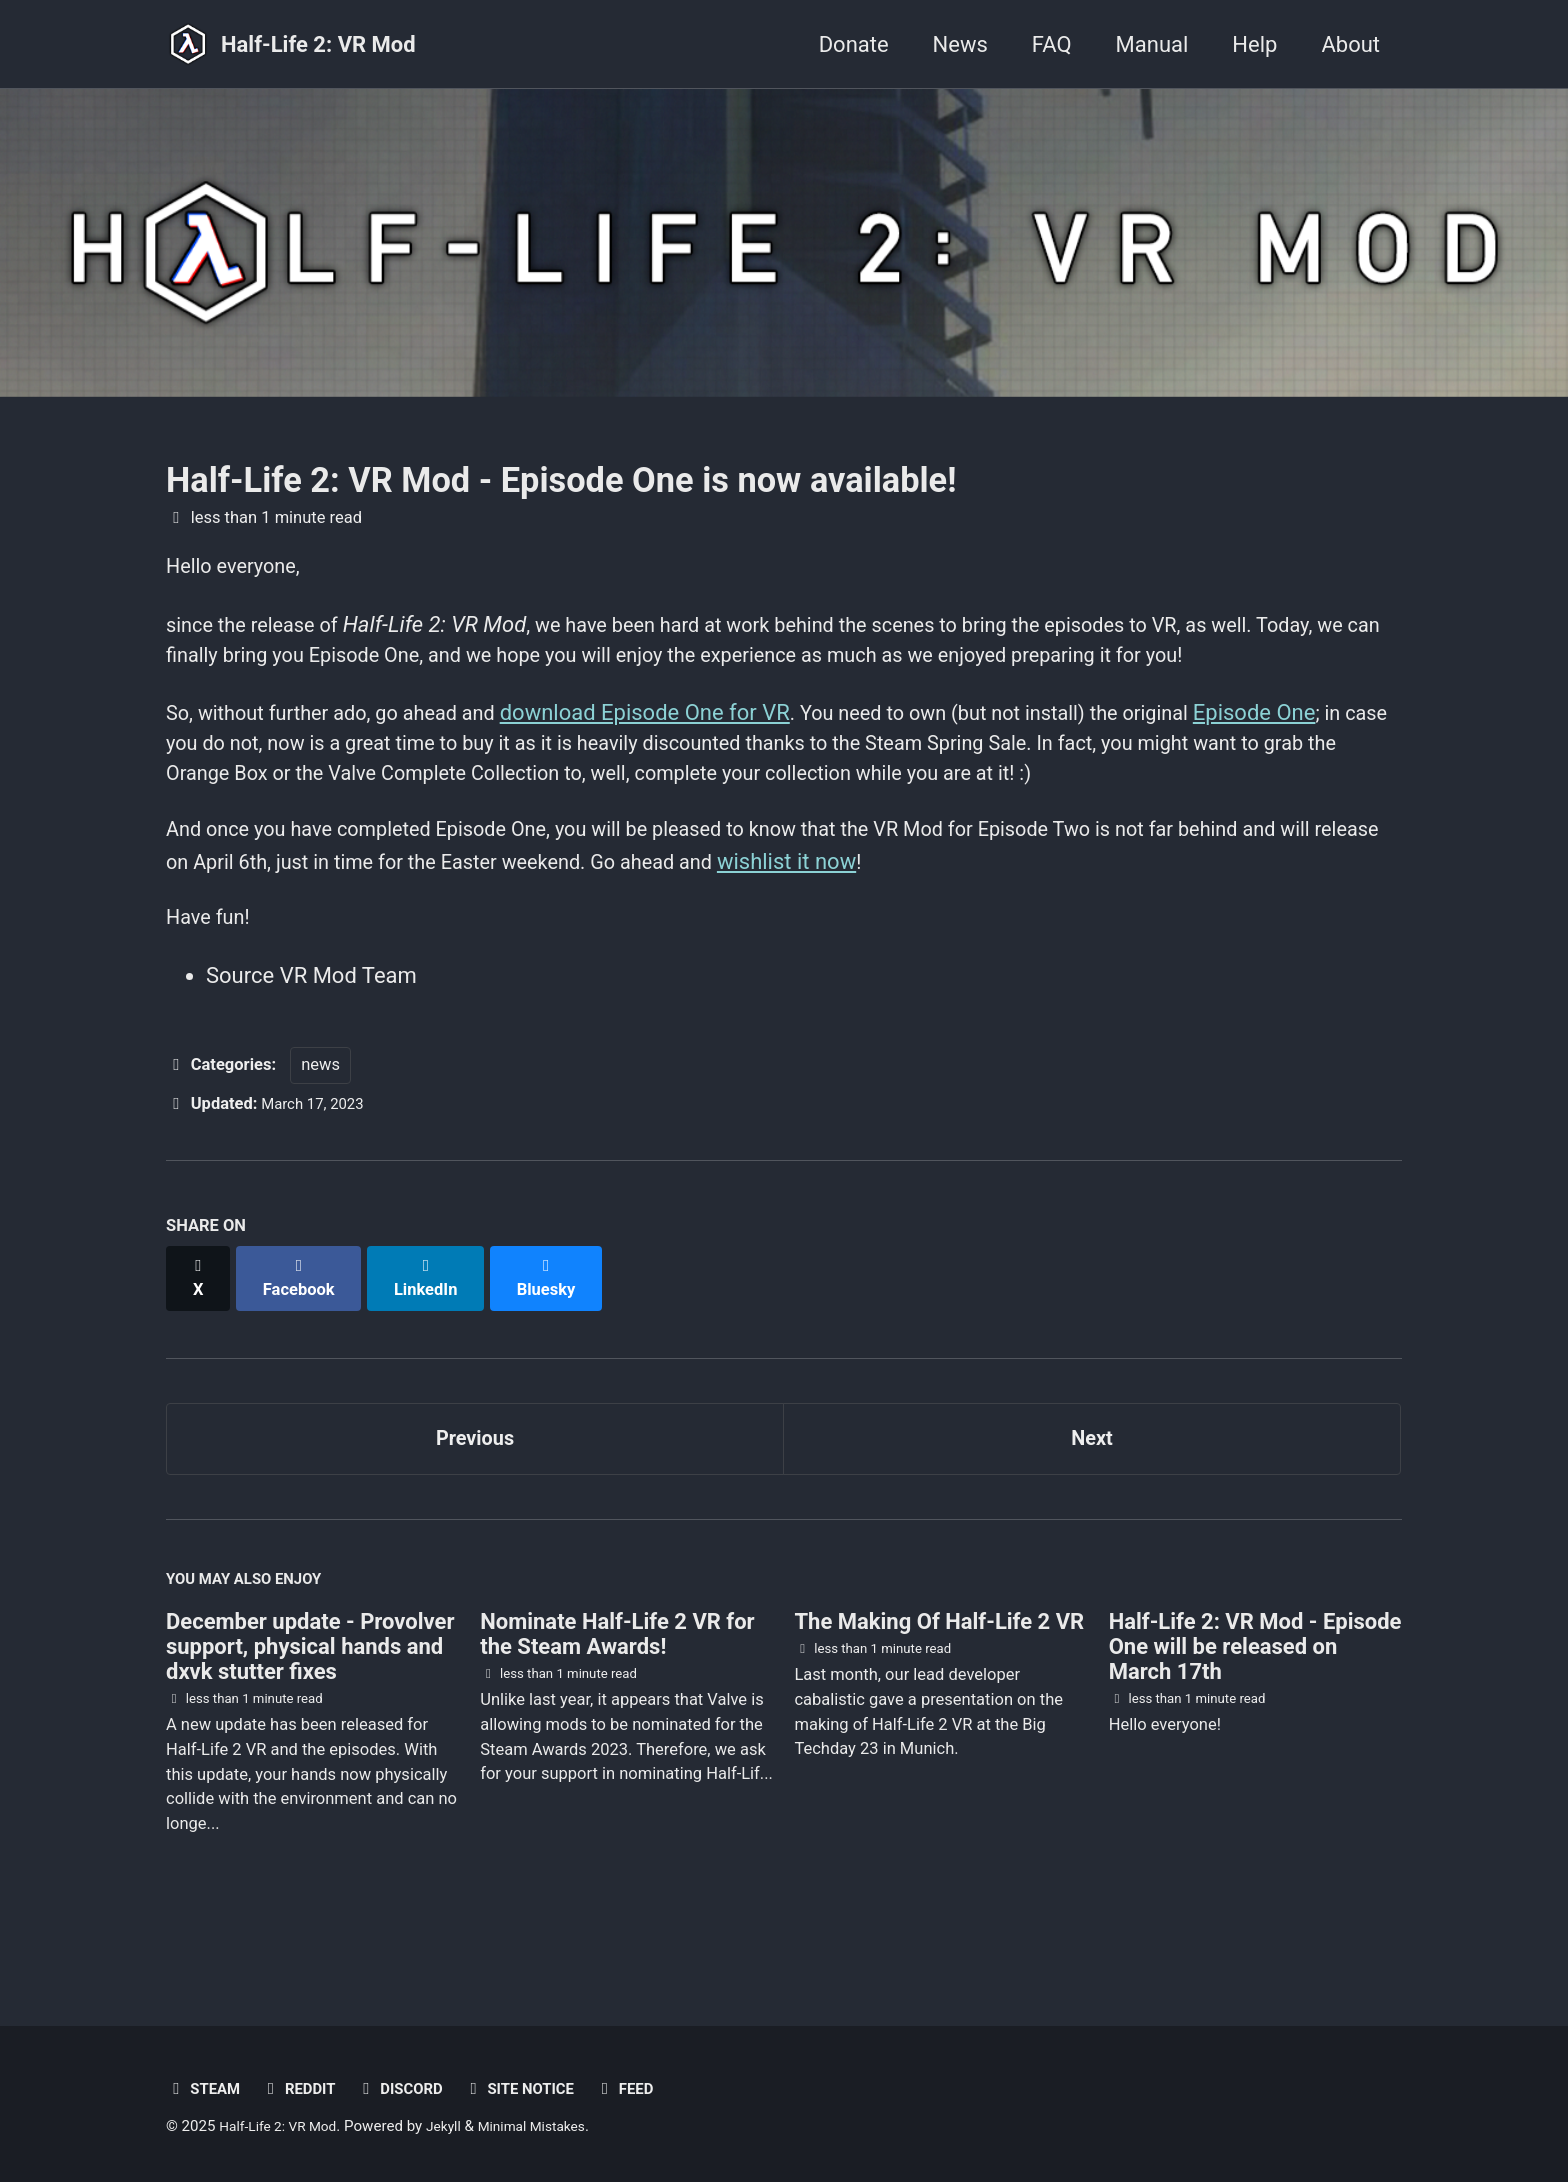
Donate (854, 44)
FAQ (1052, 44)
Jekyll (458, 2126)
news (320, 1130)
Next (1092, 1486)
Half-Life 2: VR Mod (318, 44)
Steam (206, 2088)
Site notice (542, 2088)
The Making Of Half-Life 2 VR (939, 1679)
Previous (475, 1486)
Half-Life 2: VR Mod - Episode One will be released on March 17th (1255, 1704)
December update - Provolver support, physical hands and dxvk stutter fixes (310, 1704)
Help (1254, 44)
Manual (1152, 44)
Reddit (306, 2088)
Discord (415, 2088)
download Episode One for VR (681, 757)
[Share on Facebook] (305, 1333)
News (960, 44)
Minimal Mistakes (553, 2126)
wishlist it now (961, 918)
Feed (654, 2088)
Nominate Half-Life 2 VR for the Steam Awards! (617, 1692)
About (1350, 44)
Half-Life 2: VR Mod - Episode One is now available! (561, 480)
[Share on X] (200, 1333)
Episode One (1335, 757)
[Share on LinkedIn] (435, 1333)
